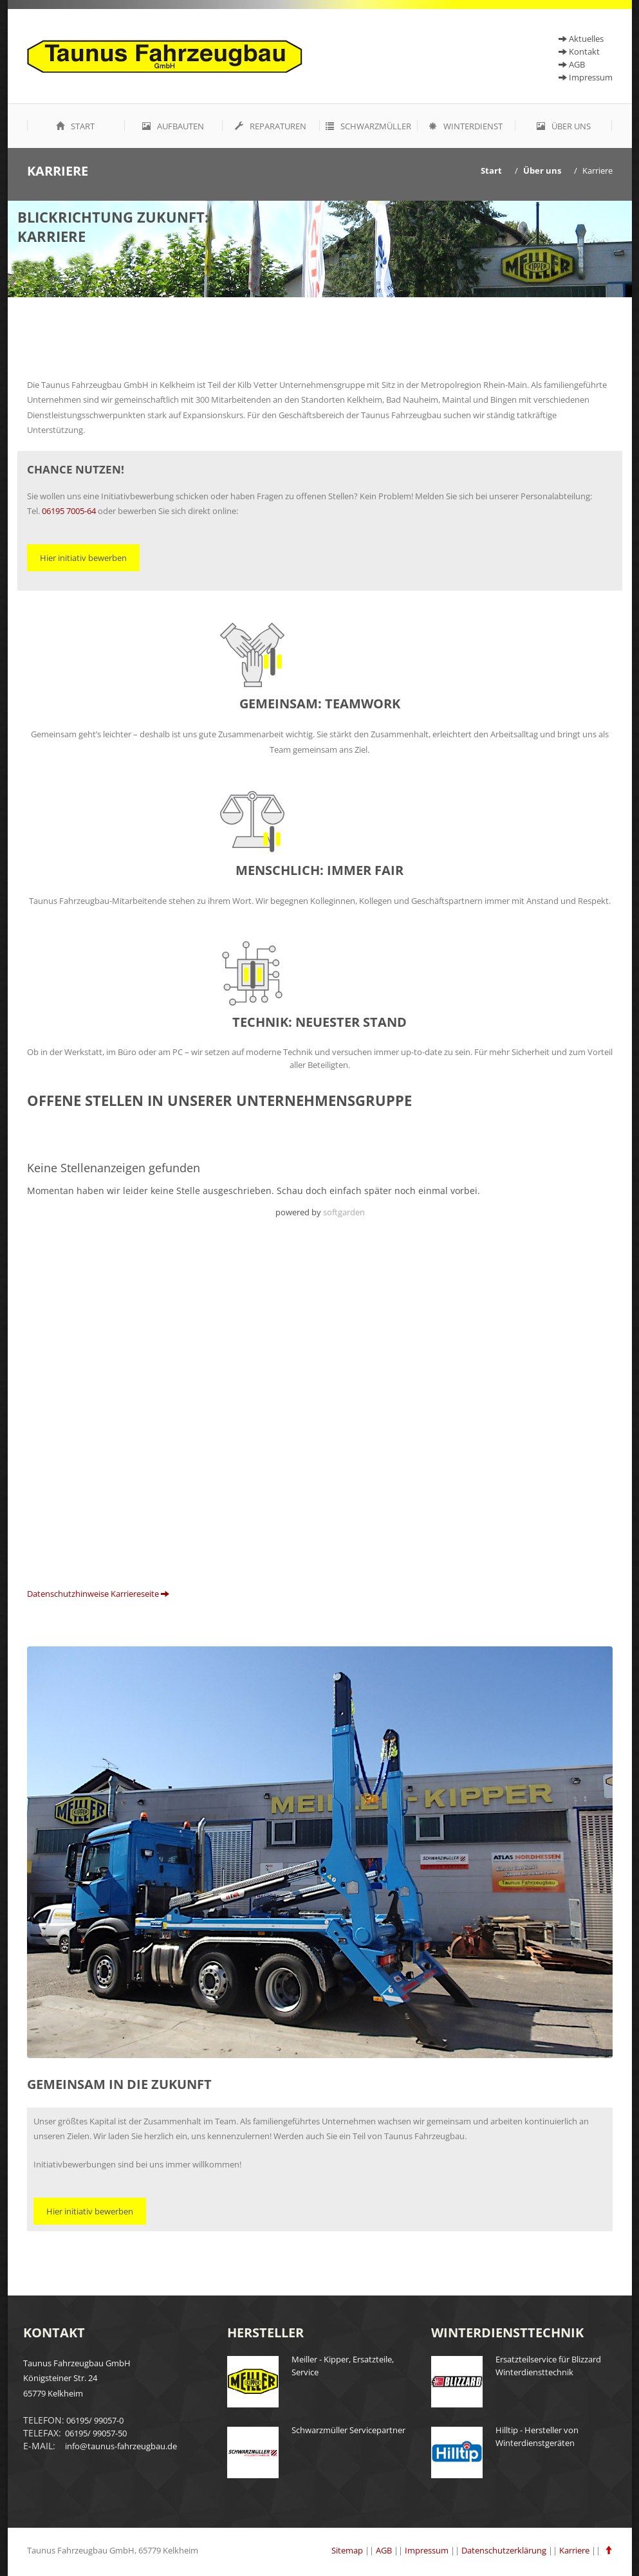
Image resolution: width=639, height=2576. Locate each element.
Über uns (564, 126)
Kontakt (579, 51)
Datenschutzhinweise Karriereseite (98, 1593)
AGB (384, 2550)
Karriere (597, 170)
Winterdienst (466, 126)
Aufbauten (173, 126)
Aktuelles (581, 38)
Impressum (586, 77)
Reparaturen (270, 126)
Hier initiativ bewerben (83, 558)
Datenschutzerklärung (503, 2550)
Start (75, 126)
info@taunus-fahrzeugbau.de (120, 2446)
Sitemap (347, 2550)
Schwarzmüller (368, 126)
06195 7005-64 (69, 511)
